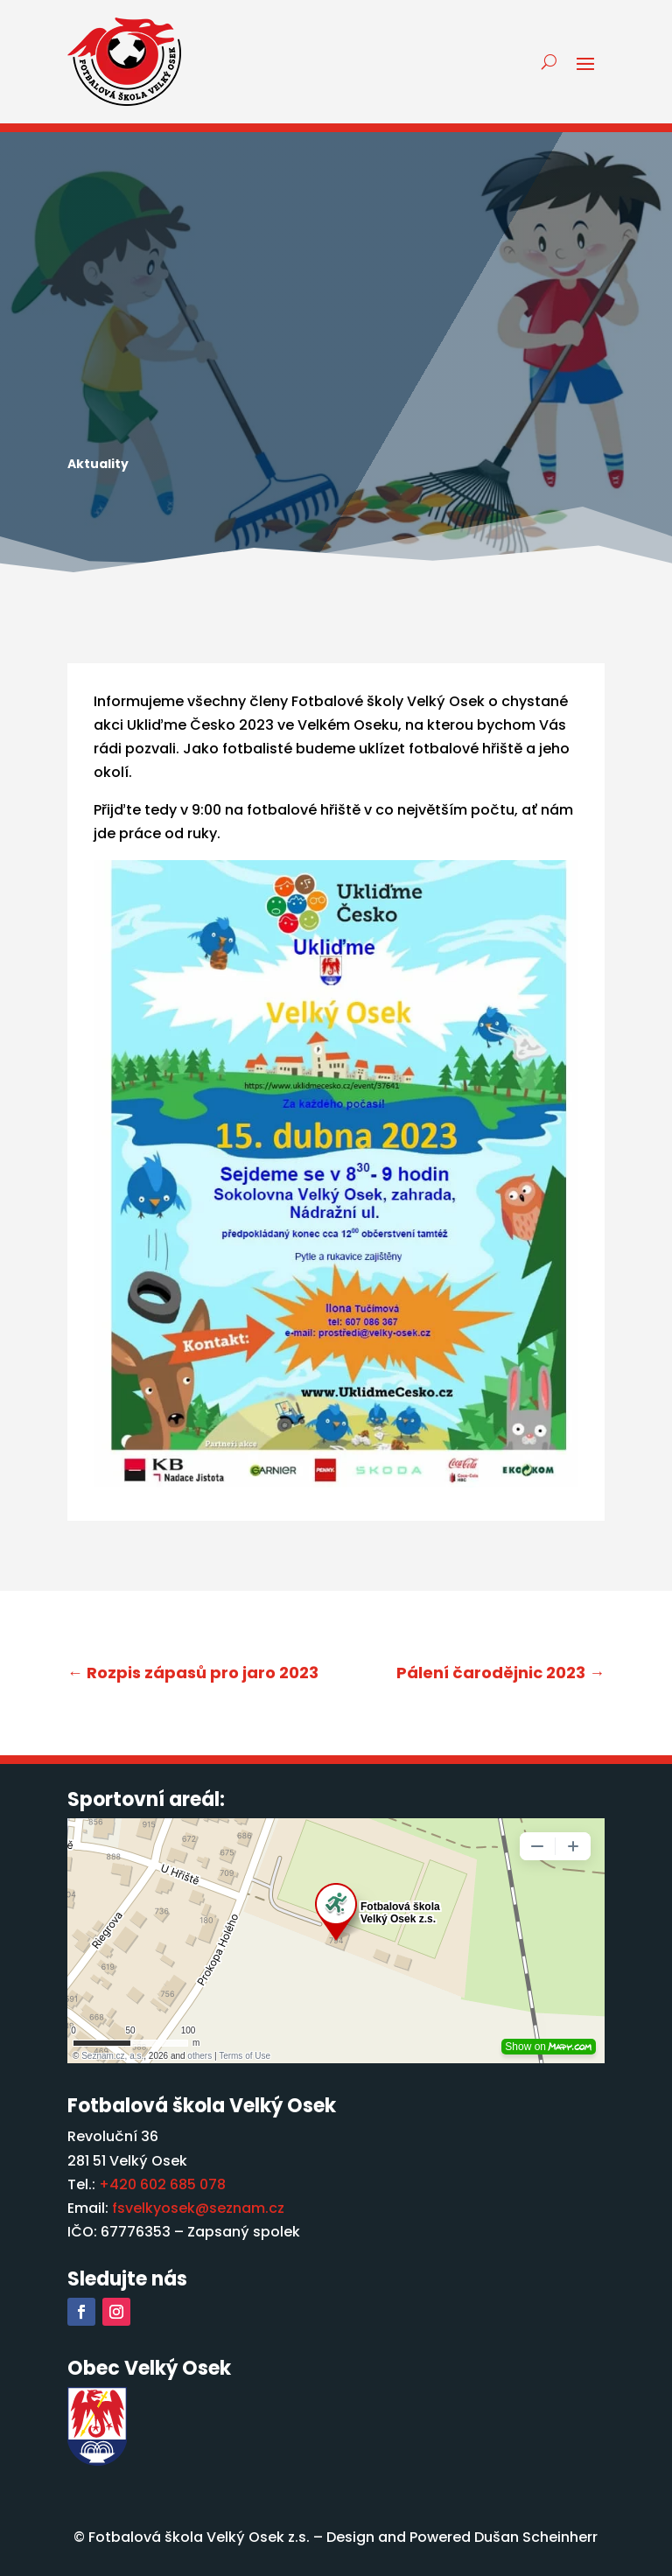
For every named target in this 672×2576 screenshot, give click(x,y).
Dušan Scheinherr (536, 2537)
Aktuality (98, 463)
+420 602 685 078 (162, 2184)
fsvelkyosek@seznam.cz (198, 2208)
